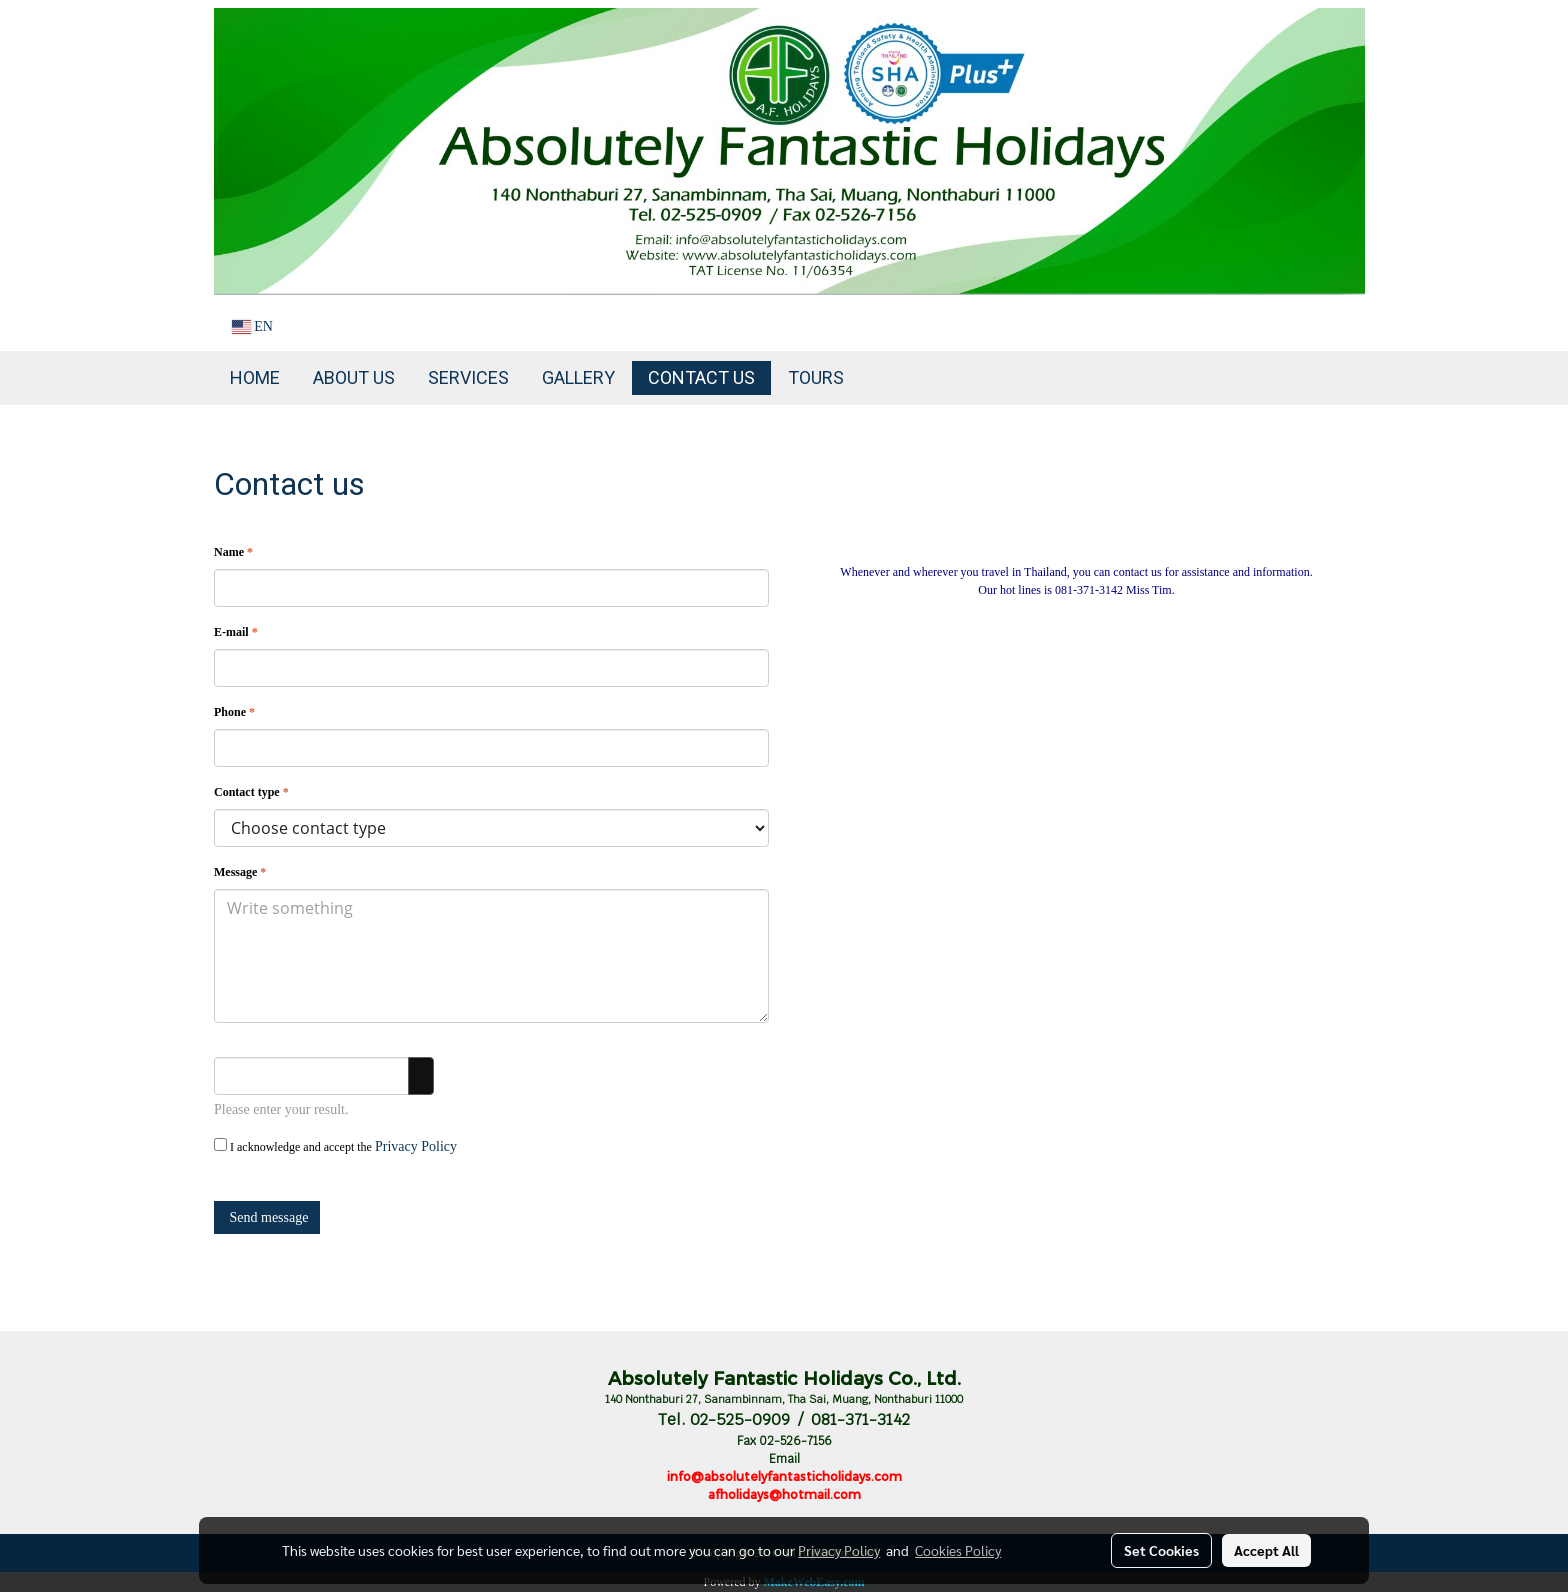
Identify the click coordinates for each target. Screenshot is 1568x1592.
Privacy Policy (416, 1146)
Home (255, 377)
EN (252, 326)
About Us (354, 377)
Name (233, 552)
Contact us (701, 377)
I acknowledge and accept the (335, 1146)
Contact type (251, 792)
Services (468, 377)
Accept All (1266, 1550)
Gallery (578, 377)
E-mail (236, 632)
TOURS (816, 377)
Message (240, 872)
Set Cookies (1161, 1550)
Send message (267, 1217)
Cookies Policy (958, 1550)
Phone (234, 712)
